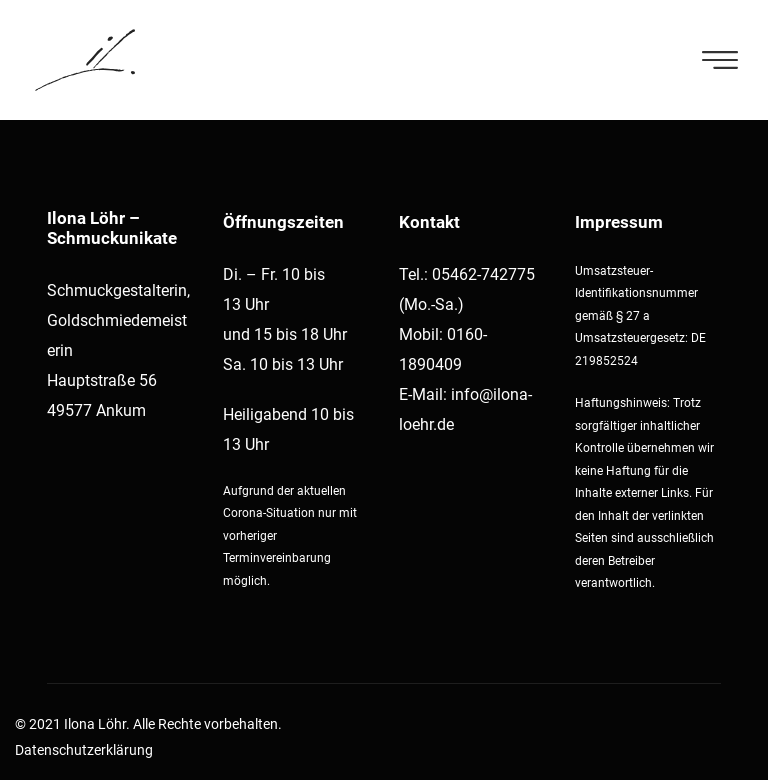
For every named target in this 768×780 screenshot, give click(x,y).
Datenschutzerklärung (84, 750)
